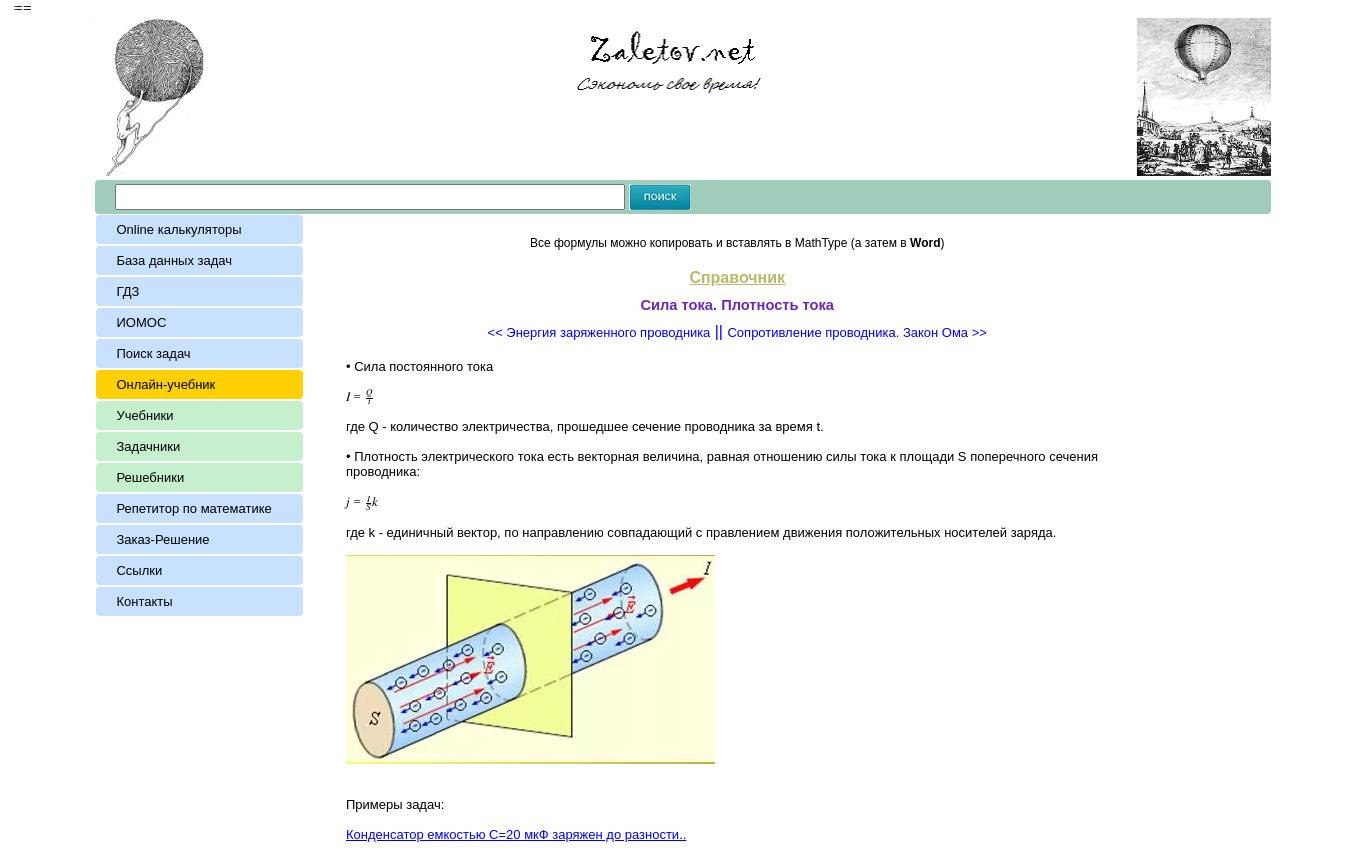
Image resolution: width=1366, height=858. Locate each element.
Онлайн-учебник (165, 384)
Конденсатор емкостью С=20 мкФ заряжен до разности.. (516, 834)
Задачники (148, 446)
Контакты (144, 601)
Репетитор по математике (193, 508)
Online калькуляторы (178, 229)
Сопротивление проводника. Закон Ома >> (856, 332)
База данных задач (177, 260)
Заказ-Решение (162, 539)
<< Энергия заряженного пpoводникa (599, 332)
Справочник (737, 277)
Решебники (150, 477)
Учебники (144, 415)
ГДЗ (127, 291)
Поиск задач (153, 353)
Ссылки (139, 570)
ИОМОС (141, 322)
